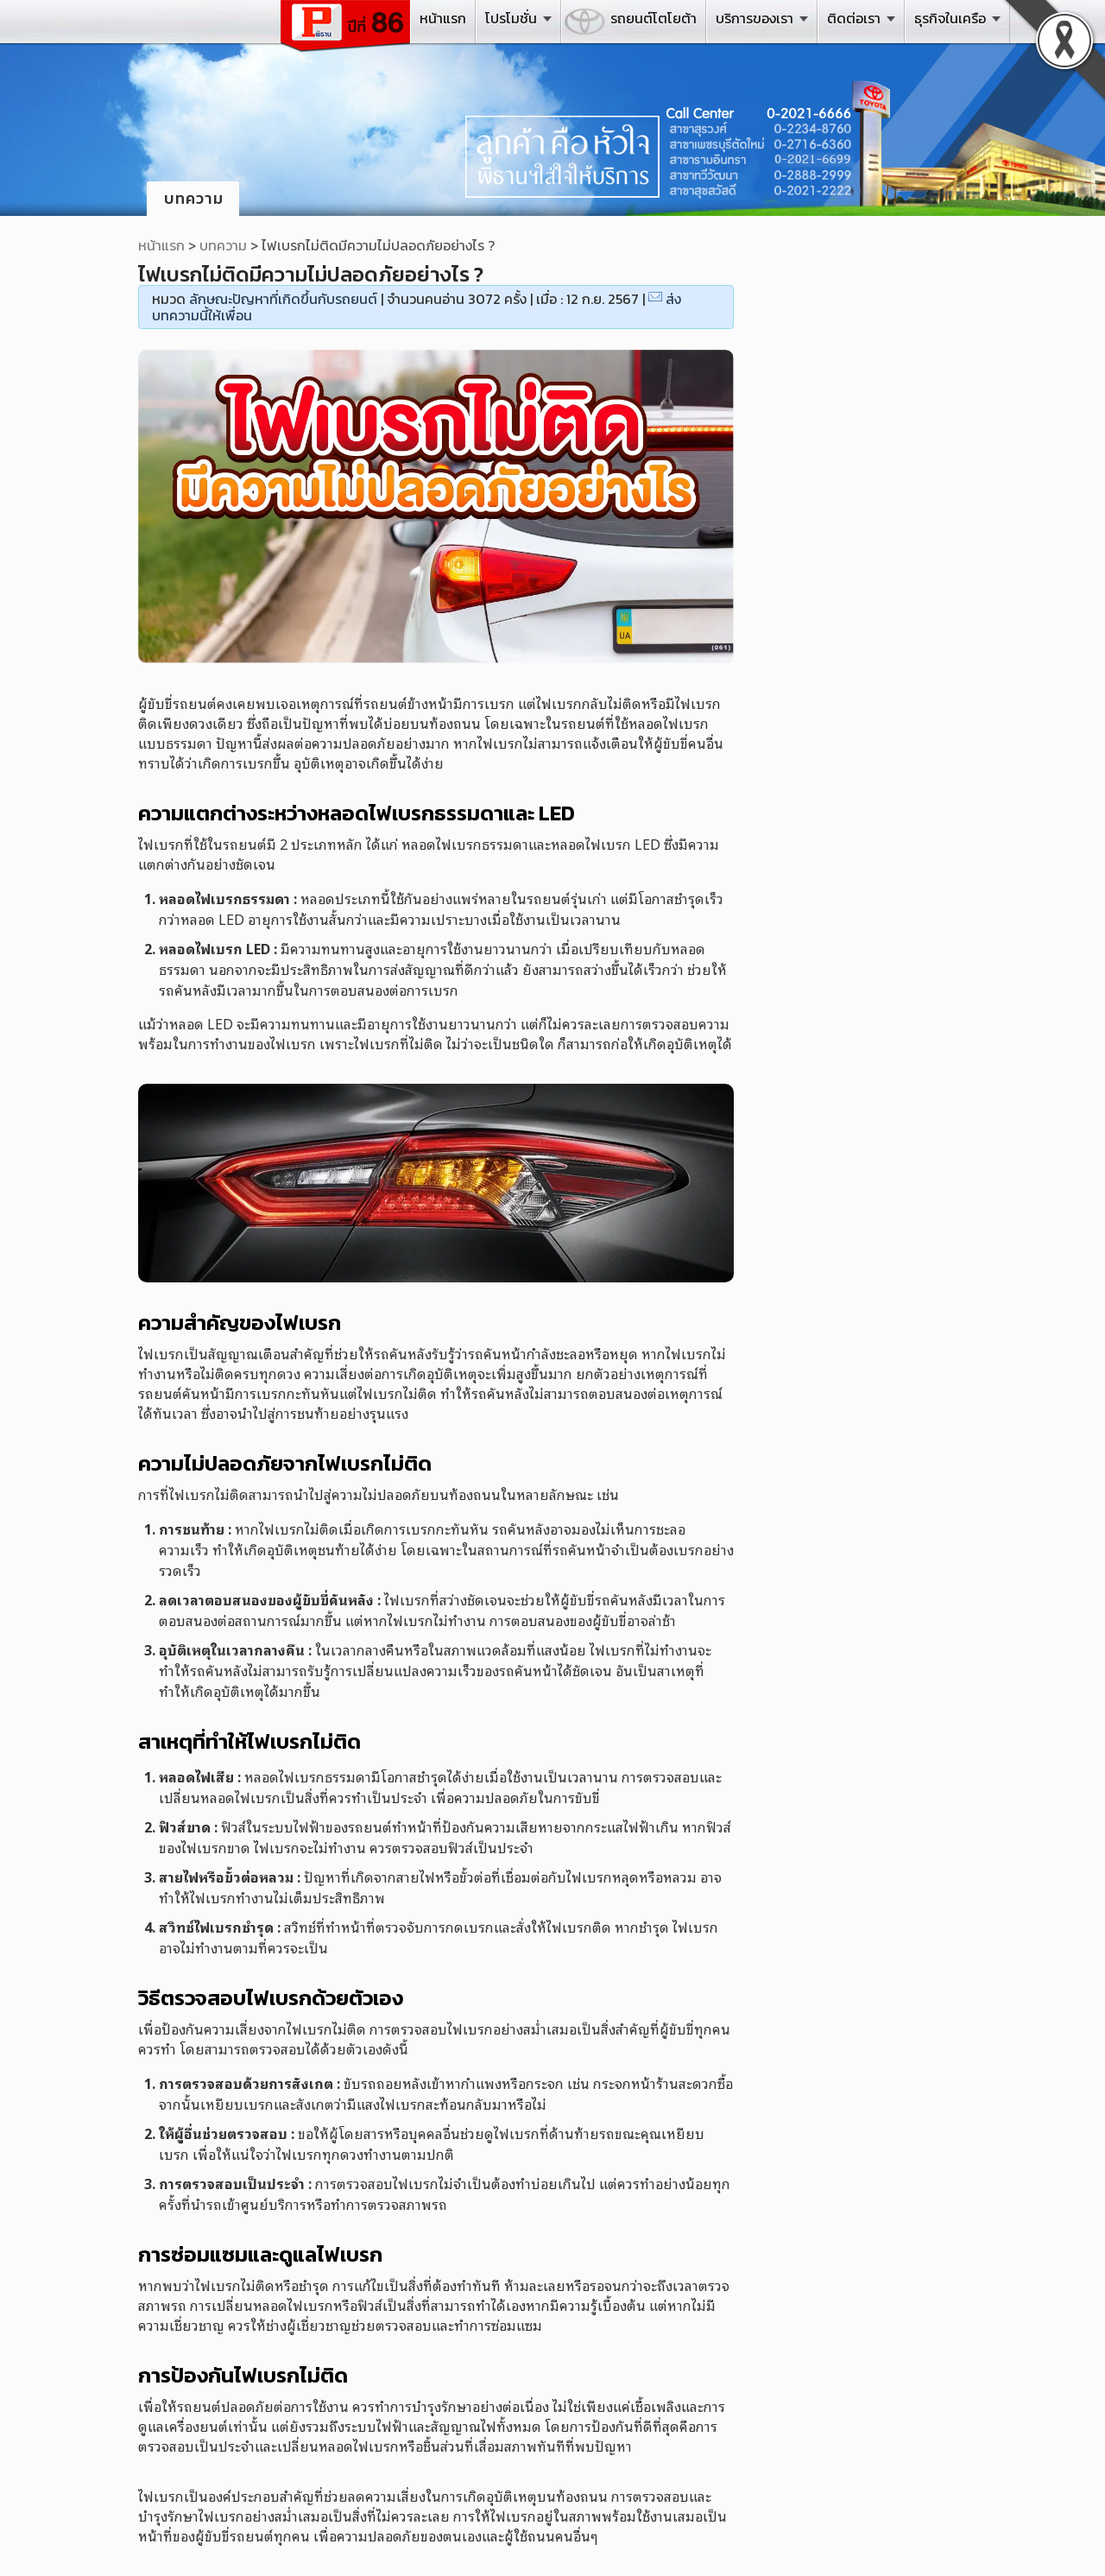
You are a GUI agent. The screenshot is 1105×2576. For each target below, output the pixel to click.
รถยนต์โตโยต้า (653, 18)
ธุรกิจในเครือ (950, 18)
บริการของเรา (754, 18)
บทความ (223, 245)
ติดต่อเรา (854, 18)
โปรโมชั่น (511, 18)
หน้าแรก (443, 18)
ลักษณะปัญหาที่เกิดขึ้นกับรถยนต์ (283, 298)
